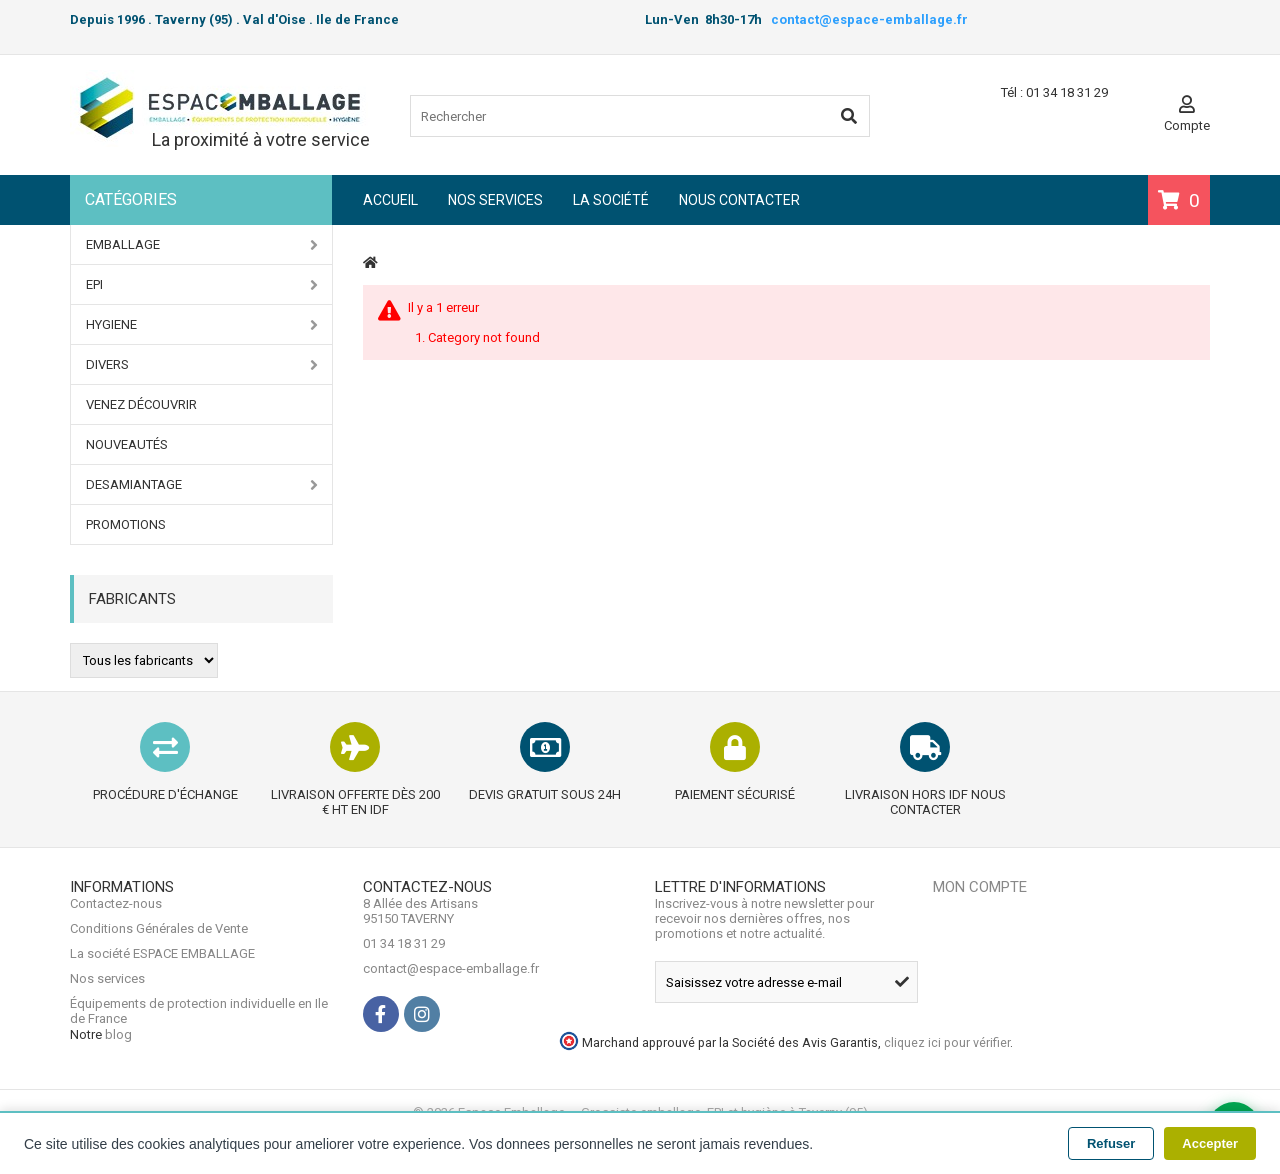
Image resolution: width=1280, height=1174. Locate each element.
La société (611, 200)
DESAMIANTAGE (202, 485)
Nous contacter (739, 200)
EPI (202, 285)
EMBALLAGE (202, 245)
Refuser (1111, 1143)
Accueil (390, 200)
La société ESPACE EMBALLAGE (162, 1000)
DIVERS (202, 365)
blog (118, 1090)
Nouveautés (127, 444)
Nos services (495, 200)
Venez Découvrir (141, 404)
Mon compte (980, 919)
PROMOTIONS (126, 524)
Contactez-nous (116, 950)
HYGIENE (202, 325)
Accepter (1210, 1143)
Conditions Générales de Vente (159, 975)
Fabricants (132, 599)
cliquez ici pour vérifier (1064, 1085)
